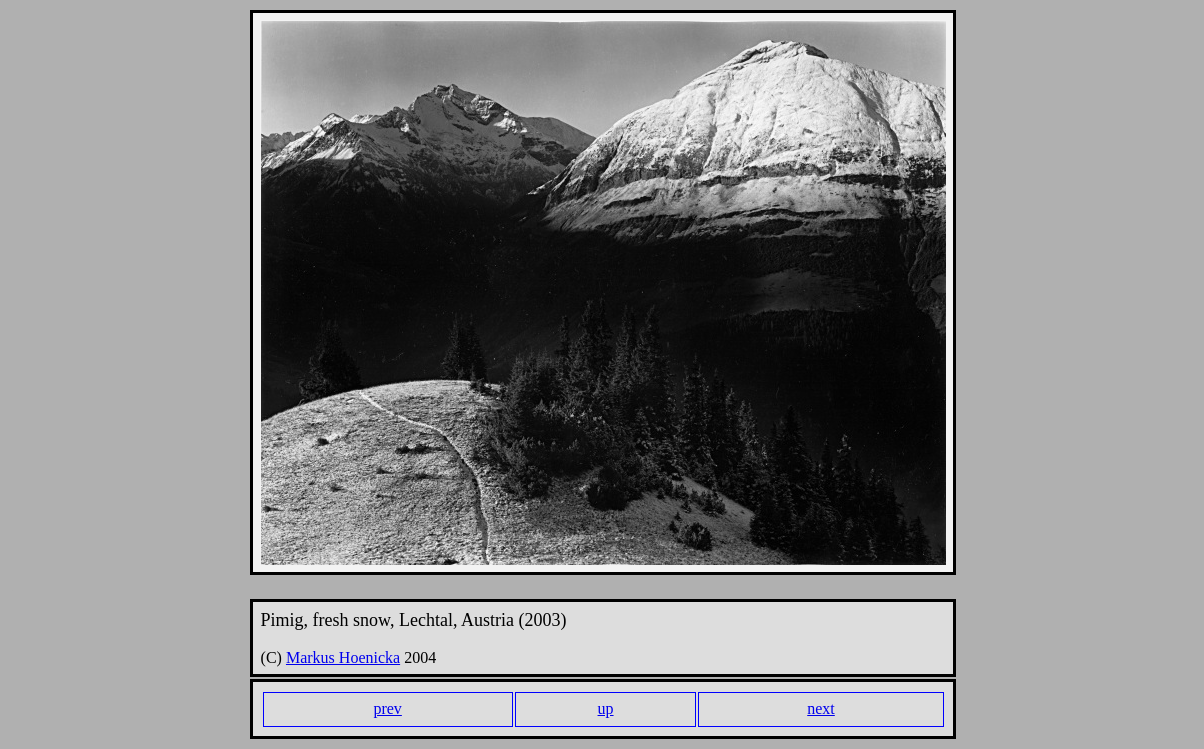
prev (387, 708)
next (821, 708)
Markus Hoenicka (343, 657)
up (606, 708)
